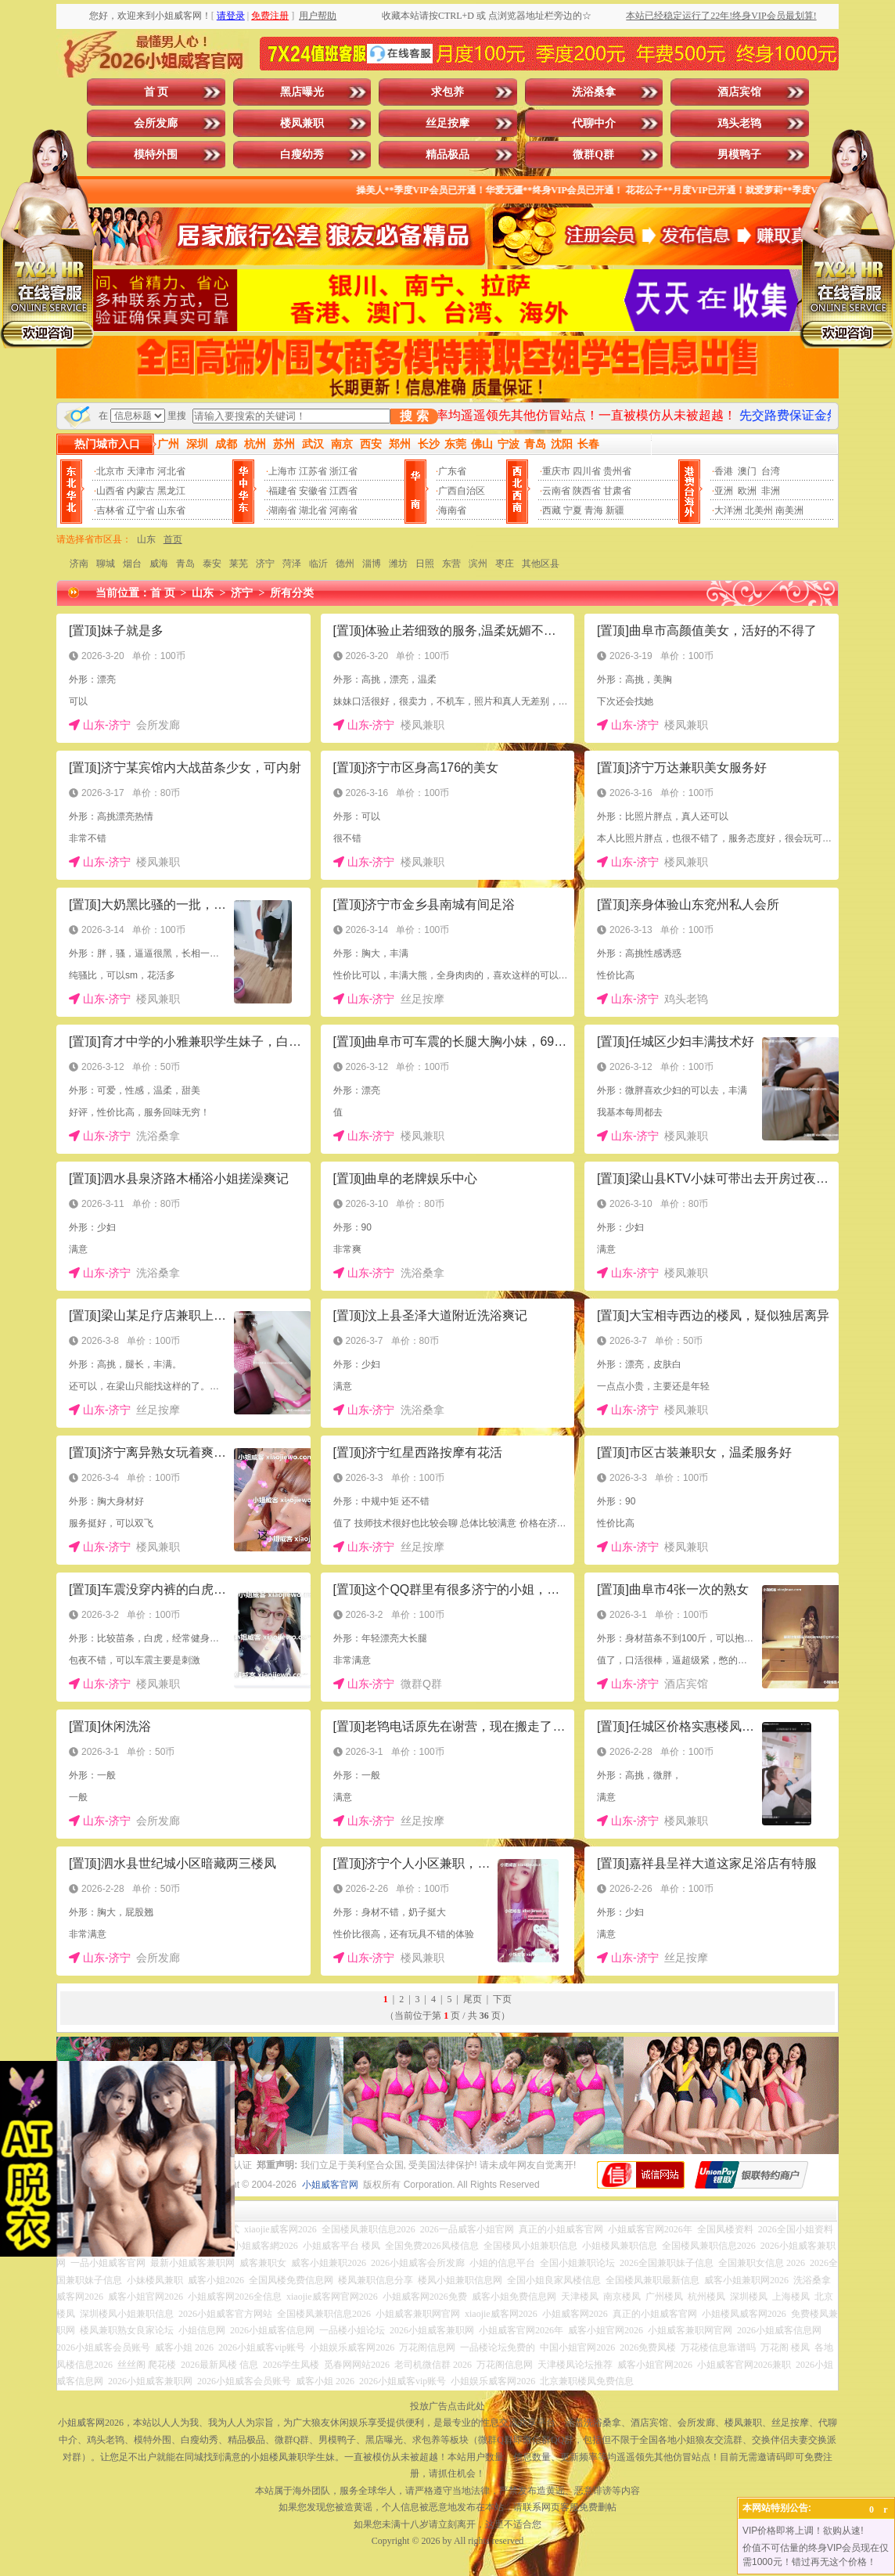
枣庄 (504, 563)
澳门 (747, 471)
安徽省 (313, 490)
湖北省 (313, 510)
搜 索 (414, 416)
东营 (451, 563)
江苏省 (313, 471)
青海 (593, 510)
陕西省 (587, 490)
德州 (345, 563)
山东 (146, 539)
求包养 (447, 92)
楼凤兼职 (302, 123)
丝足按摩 (447, 123)
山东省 (171, 510)
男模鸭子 (739, 154)
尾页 (472, 1999)
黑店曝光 (302, 92)
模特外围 (156, 154)
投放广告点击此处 (447, 2406)
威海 (158, 563)
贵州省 (617, 471)
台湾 (770, 471)
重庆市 (556, 471)
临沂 (318, 563)
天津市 (141, 471)
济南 (79, 563)
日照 (424, 563)
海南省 (452, 510)
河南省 (343, 510)
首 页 (156, 92)
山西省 (110, 490)
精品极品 (447, 154)
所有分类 (292, 593)
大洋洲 (728, 510)
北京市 (110, 471)
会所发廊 (156, 123)
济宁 (265, 563)
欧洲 (747, 490)
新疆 (615, 510)
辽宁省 (141, 510)
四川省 (587, 471)
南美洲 (789, 510)
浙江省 (343, 471)
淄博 (371, 563)
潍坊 (398, 563)
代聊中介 (594, 123)
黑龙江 (171, 490)
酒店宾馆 (739, 92)
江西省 (343, 490)
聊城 (105, 563)
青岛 (185, 563)
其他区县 (540, 563)
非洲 (770, 490)
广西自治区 (461, 490)
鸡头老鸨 (739, 123)
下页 (502, 1999)
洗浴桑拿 (594, 92)
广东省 (452, 471)
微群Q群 (593, 154)
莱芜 (238, 563)
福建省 (282, 490)
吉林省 (110, 510)
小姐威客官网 (330, 2184)
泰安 (212, 563)
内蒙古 (141, 490)
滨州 (478, 563)
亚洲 (723, 490)
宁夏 (572, 510)
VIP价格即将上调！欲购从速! (803, 2530)
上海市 (282, 471)
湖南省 (282, 510)
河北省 (171, 471)
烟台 (132, 563)
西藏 (551, 510)
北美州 (759, 510)
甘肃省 (617, 490)
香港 (723, 471)
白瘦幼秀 (302, 154)
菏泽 (291, 563)
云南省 (556, 490)
